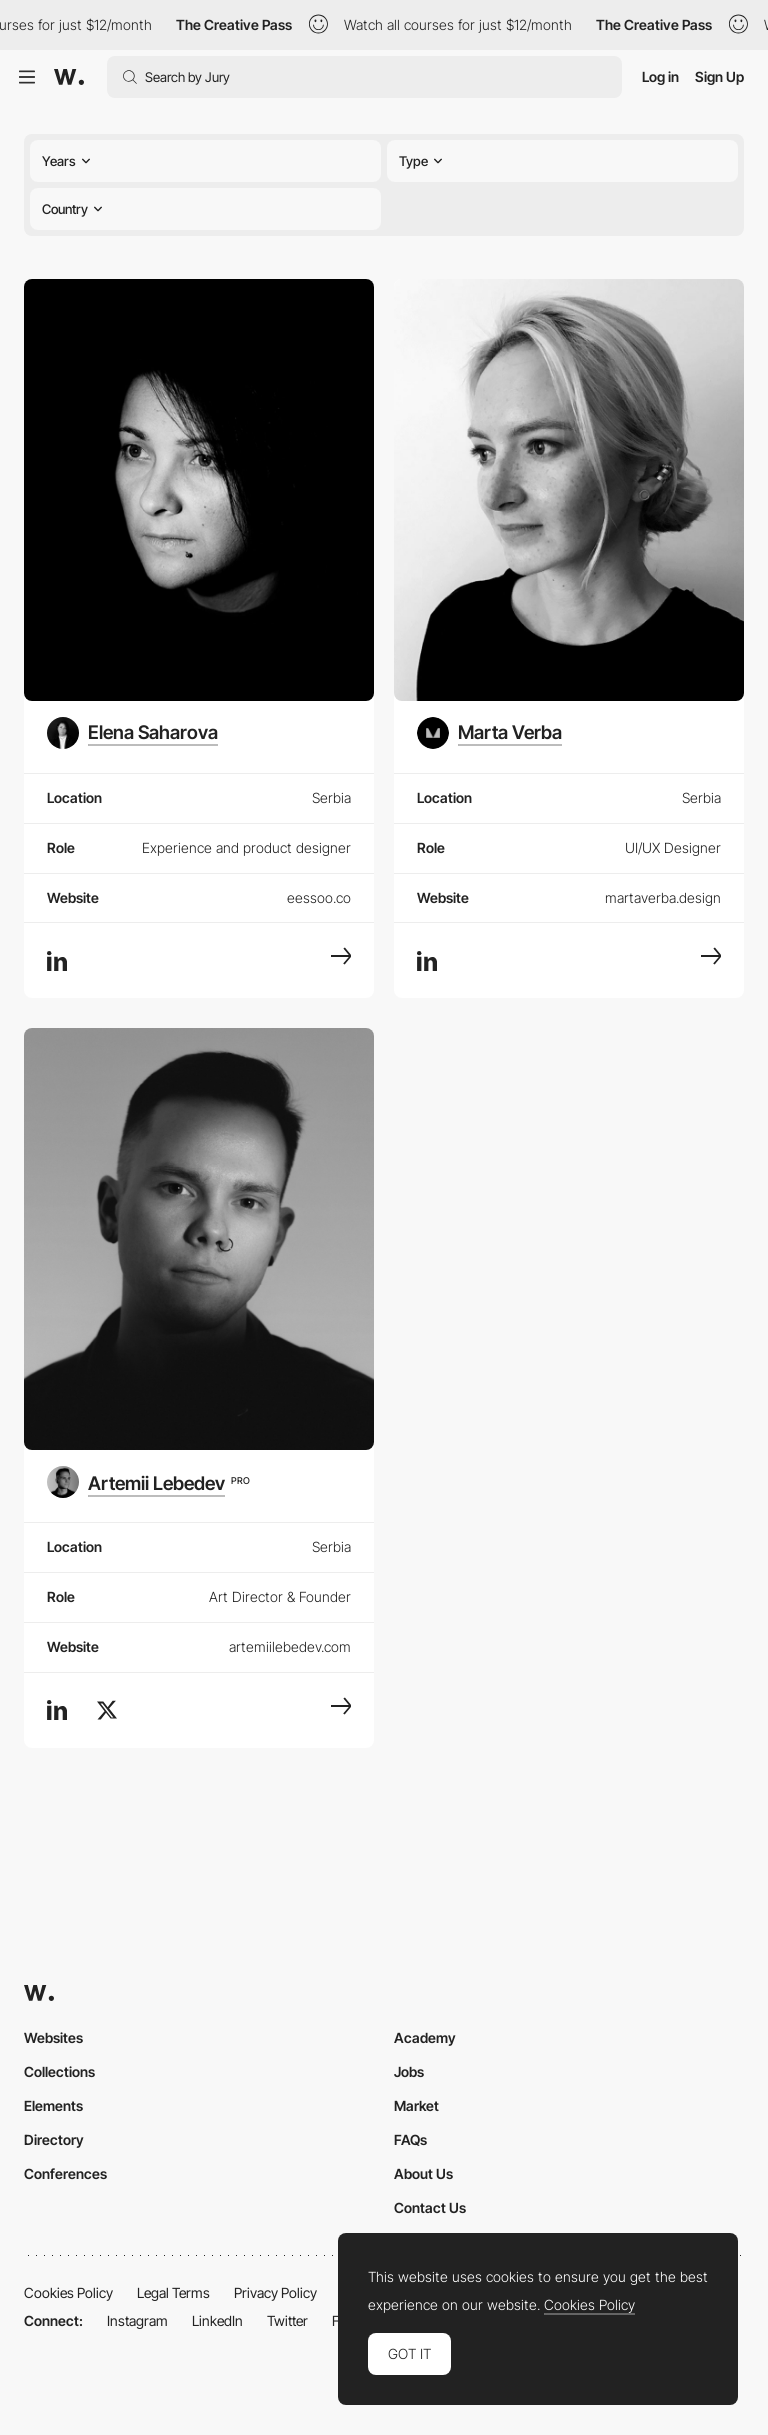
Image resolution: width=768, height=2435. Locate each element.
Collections (59, 2071)
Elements (53, 2105)
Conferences (65, 2173)
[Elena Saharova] (132, 733)
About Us (423, 2173)
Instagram (137, 2320)
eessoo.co (319, 897)
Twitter (287, 2320)
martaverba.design (663, 897)
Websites (53, 2037)
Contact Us (430, 2207)
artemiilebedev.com (290, 1646)
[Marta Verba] (489, 733)
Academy (425, 2037)
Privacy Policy (275, 2292)
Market (416, 2105)
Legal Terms (173, 2292)
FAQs (410, 2139)
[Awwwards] (69, 77)
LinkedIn (217, 2320)
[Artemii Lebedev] (148, 1482)
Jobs (409, 2071)
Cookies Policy (68, 2292)
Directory (54, 2139)
